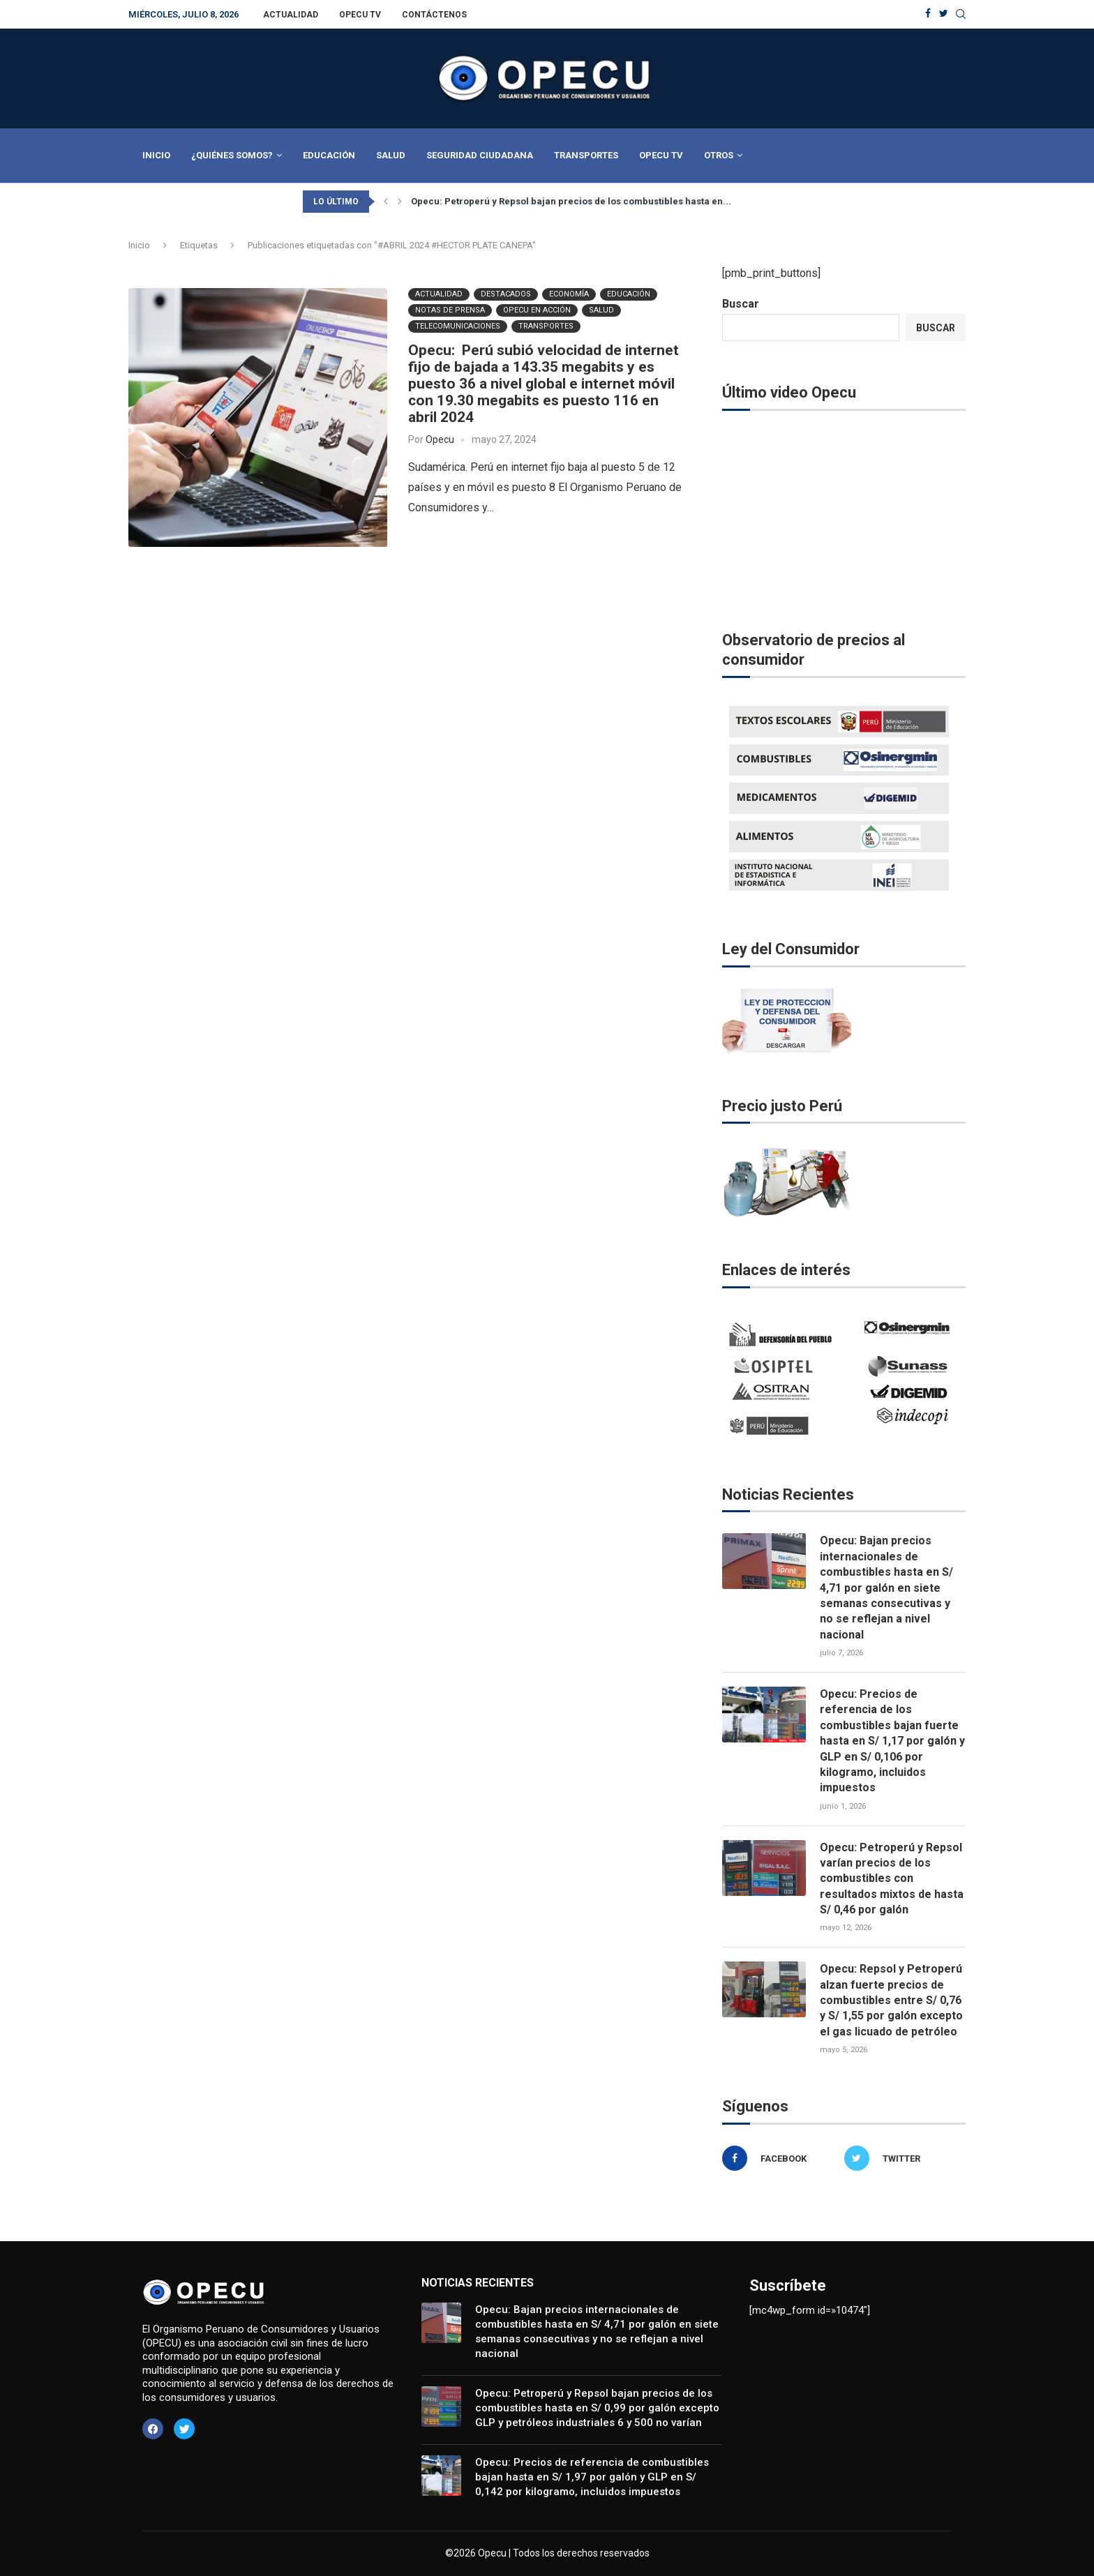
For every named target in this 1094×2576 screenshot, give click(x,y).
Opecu (440, 438)
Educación (329, 155)
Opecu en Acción (537, 309)
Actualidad (290, 15)
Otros (718, 155)
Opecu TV (360, 15)
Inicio (156, 155)
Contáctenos (434, 15)
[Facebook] (927, 14)
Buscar (740, 303)
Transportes (586, 155)
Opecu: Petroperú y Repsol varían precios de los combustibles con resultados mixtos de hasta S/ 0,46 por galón (892, 1879)
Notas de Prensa (450, 309)
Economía (569, 293)
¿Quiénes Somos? (232, 155)
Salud (390, 155)
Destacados (506, 293)
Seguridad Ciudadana (479, 155)
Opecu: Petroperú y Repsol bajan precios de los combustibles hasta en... (571, 201)
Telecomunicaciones (457, 325)
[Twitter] (943, 14)
